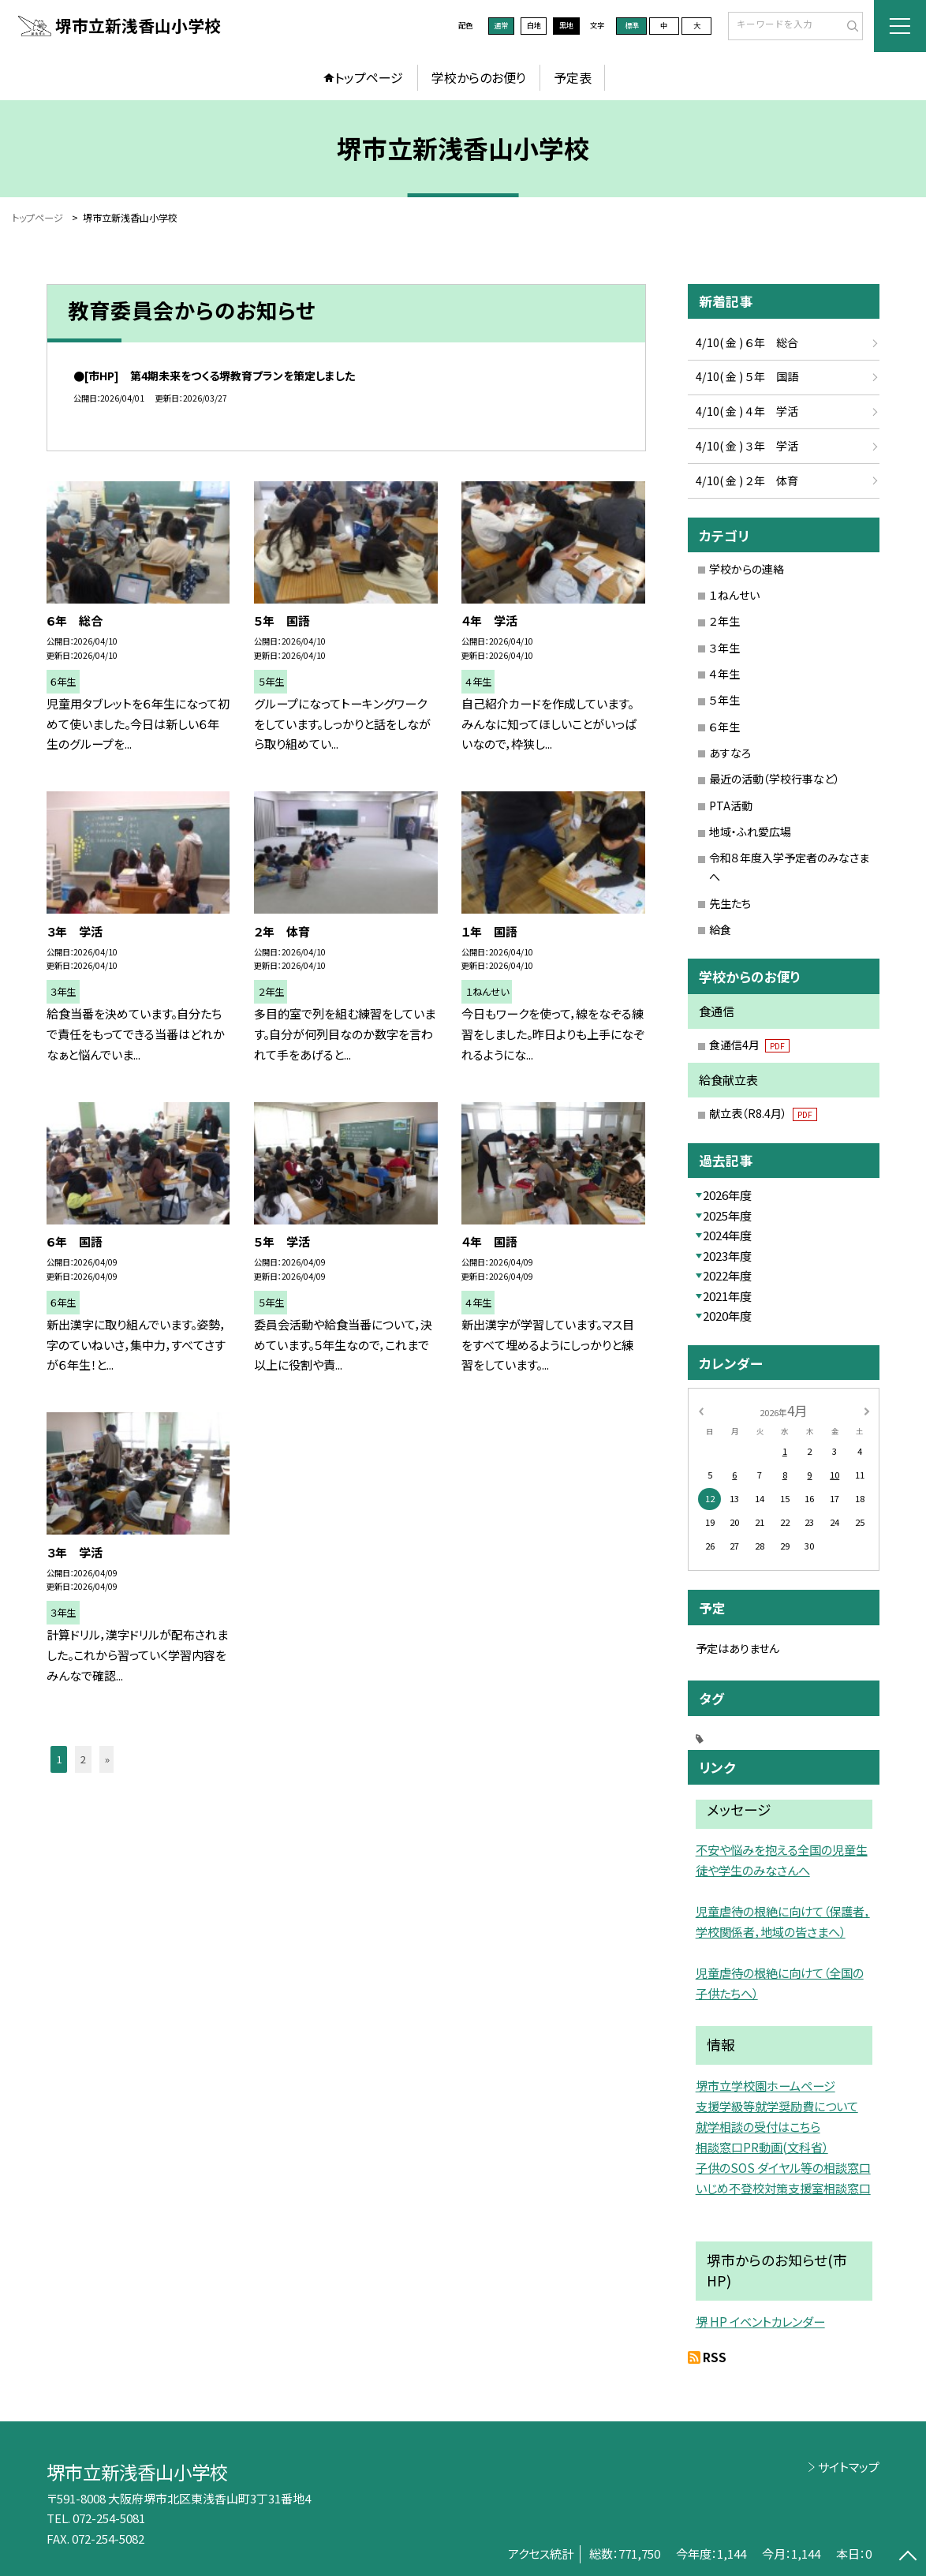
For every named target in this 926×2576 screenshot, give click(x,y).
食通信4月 (749, 1044)
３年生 (724, 648)
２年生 (724, 621)
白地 (534, 25)
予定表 (573, 77)
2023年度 (727, 1255)
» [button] (107, 1759)
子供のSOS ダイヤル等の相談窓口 (783, 2167)
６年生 (724, 727)
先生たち (730, 903)
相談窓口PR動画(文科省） (762, 2146)
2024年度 (727, 1235)
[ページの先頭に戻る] (907, 2557)
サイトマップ (848, 2466)
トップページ (368, 77)
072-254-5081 (109, 2518)
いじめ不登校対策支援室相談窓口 (783, 2188)
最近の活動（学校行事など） (774, 779)
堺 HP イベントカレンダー (760, 2321)
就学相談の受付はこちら (758, 2126)
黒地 (566, 25)
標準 (632, 25)
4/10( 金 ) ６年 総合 (747, 342)
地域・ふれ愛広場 (750, 831)
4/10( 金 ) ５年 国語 (747, 376)
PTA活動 (730, 805)
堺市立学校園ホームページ (765, 2085)
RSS (714, 2357)
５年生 (724, 700)
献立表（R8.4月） (763, 1113)
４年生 (724, 674)
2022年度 (727, 1275)
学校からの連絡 (746, 569)
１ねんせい (734, 595)
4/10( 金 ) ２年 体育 (747, 480)
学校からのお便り (478, 77)
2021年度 (727, 1296)
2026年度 (727, 1195)
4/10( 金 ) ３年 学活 (747, 446)
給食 (720, 929)
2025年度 (727, 1215)
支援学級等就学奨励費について (777, 2105)
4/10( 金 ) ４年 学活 (747, 411)
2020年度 (727, 1315)
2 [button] (83, 1759)
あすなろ (730, 753)
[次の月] (866, 1410)
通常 (501, 25)
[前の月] (700, 1410)
